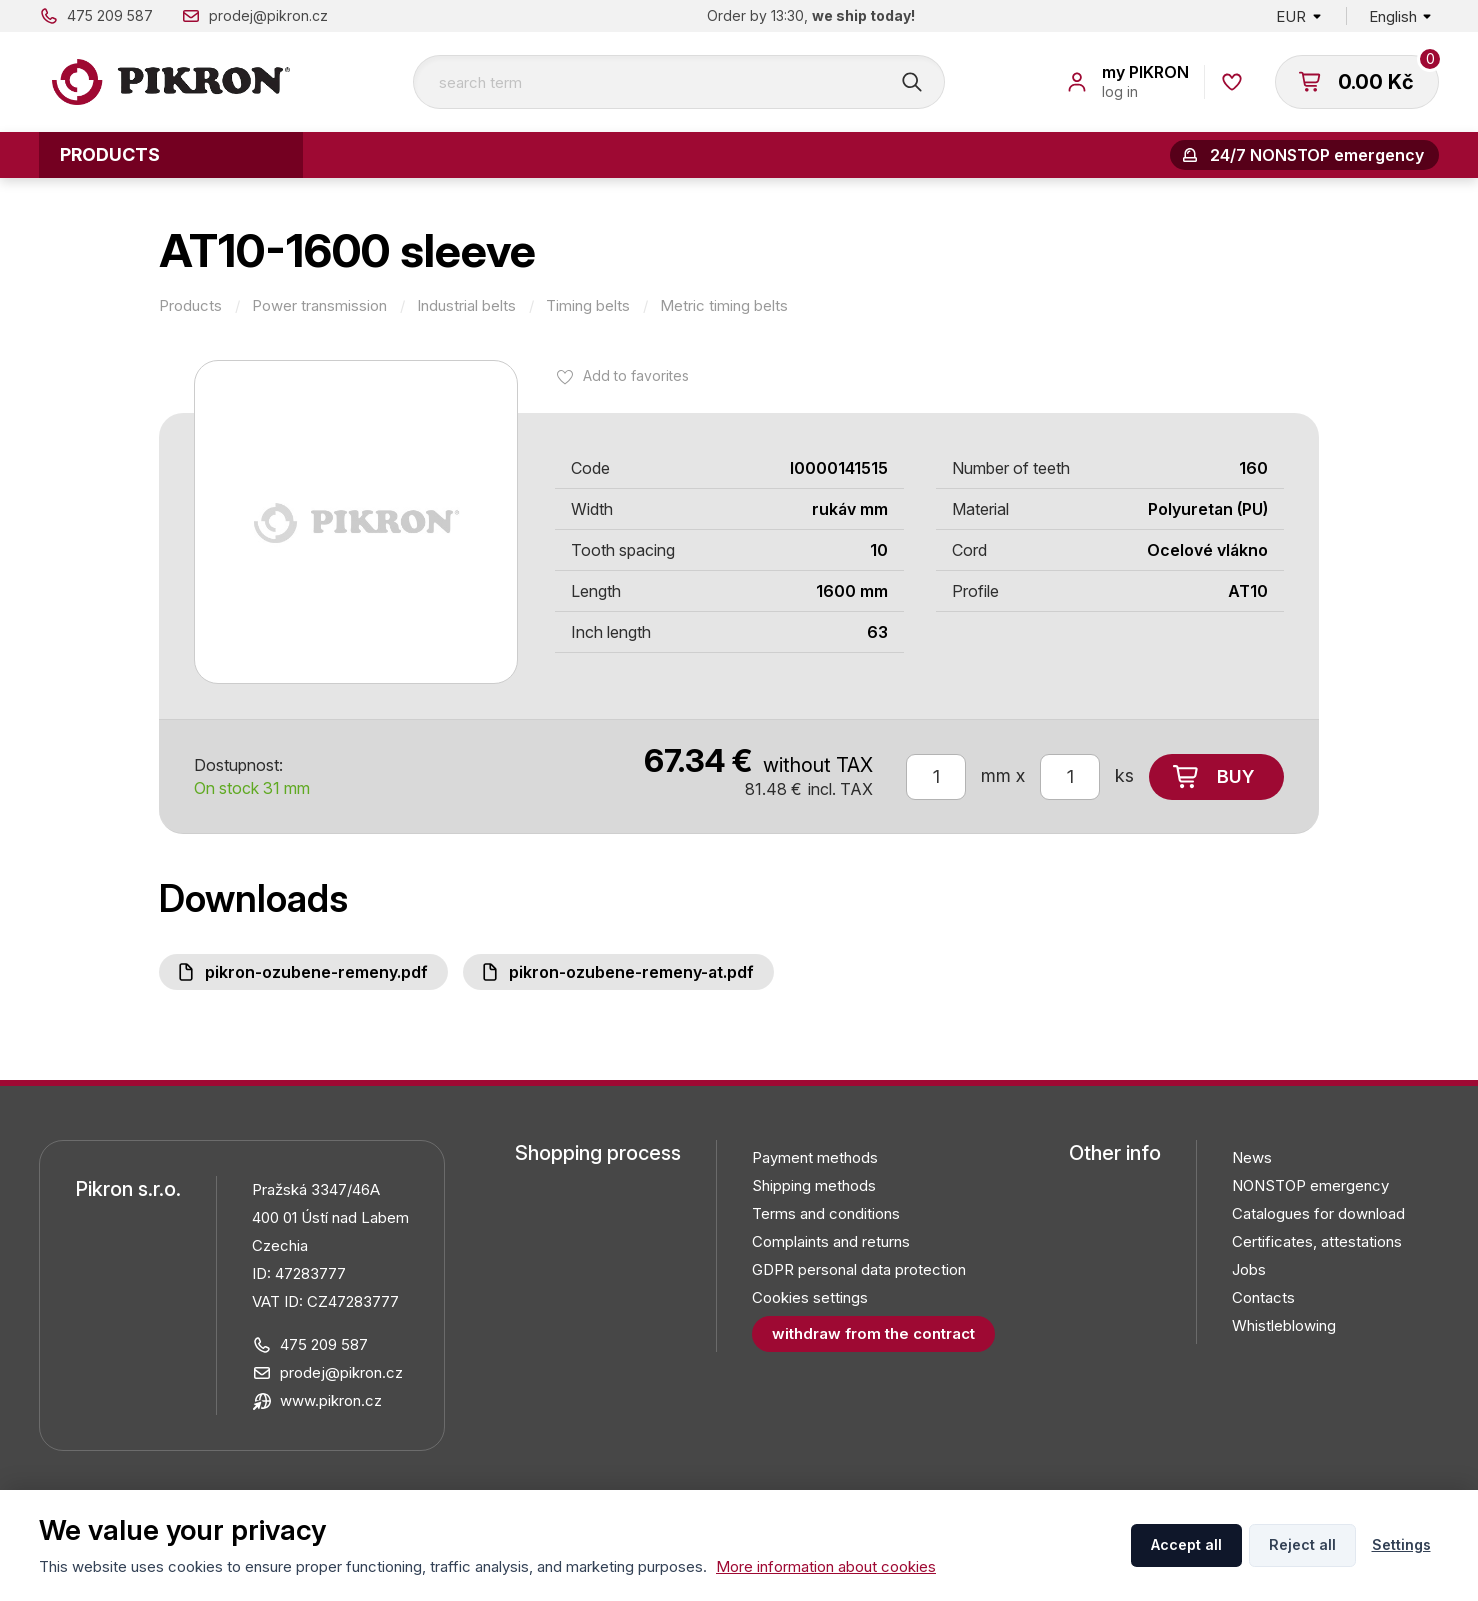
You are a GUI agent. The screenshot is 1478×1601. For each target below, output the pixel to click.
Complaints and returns (831, 1241)
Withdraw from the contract (873, 1333)
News (1252, 1157)
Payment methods (815, 1157)
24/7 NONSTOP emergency (1317, 155)
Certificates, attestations (1317, 1241)
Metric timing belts (724, 306)
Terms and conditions (826, 1213)
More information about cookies (826, 1566)
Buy (1235, 776)
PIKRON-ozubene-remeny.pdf (316, 972)
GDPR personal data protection (859, 1269)
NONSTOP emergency (1310, 1185)
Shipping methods (814, 1185)
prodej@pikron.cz (268, 15)
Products (110, 154)
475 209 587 (110, 15)
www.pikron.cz (331, 1400)
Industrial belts (466, 306)
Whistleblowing (1284, 1325)
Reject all (1302, 1544)
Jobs (1249, 1269)
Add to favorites (636, 375)
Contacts (1263, 1297)
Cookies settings (810, 1297)
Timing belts (588, 306)
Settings (1401, 1544)
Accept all (1186, 1544)
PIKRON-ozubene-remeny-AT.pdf (631, 972)
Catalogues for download (1318, 1213)
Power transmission (319, 306)
